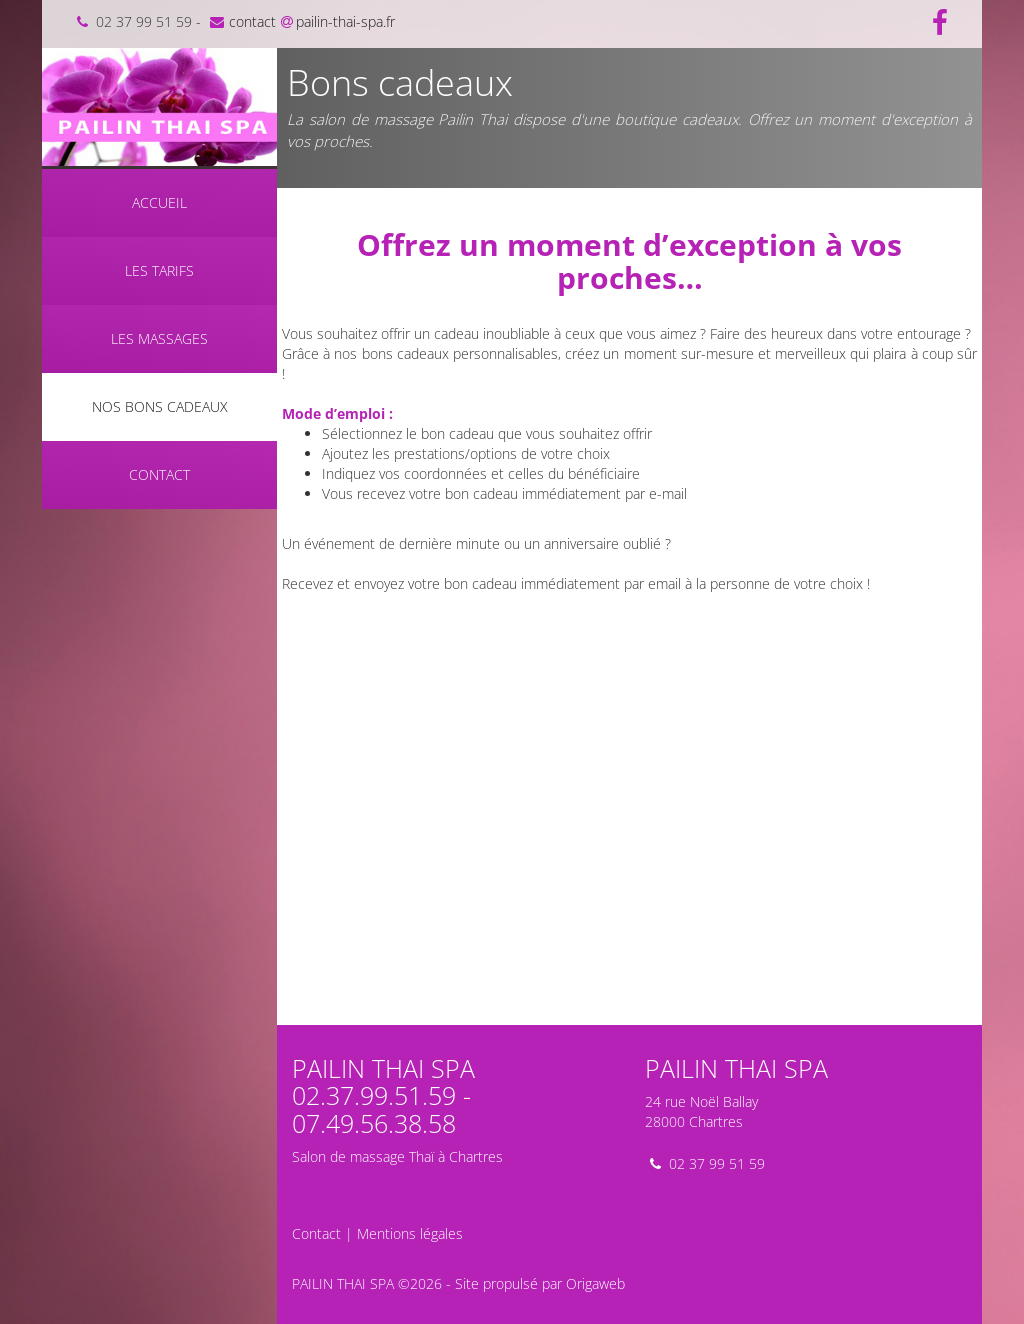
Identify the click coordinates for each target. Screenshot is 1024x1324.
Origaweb (595, 1283)
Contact (159, 474)
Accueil (159, 202)
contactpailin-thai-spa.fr (300, 21)
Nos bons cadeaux (160, 406)
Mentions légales (410, 1233)
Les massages (159, 338)
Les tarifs (159, 270)
